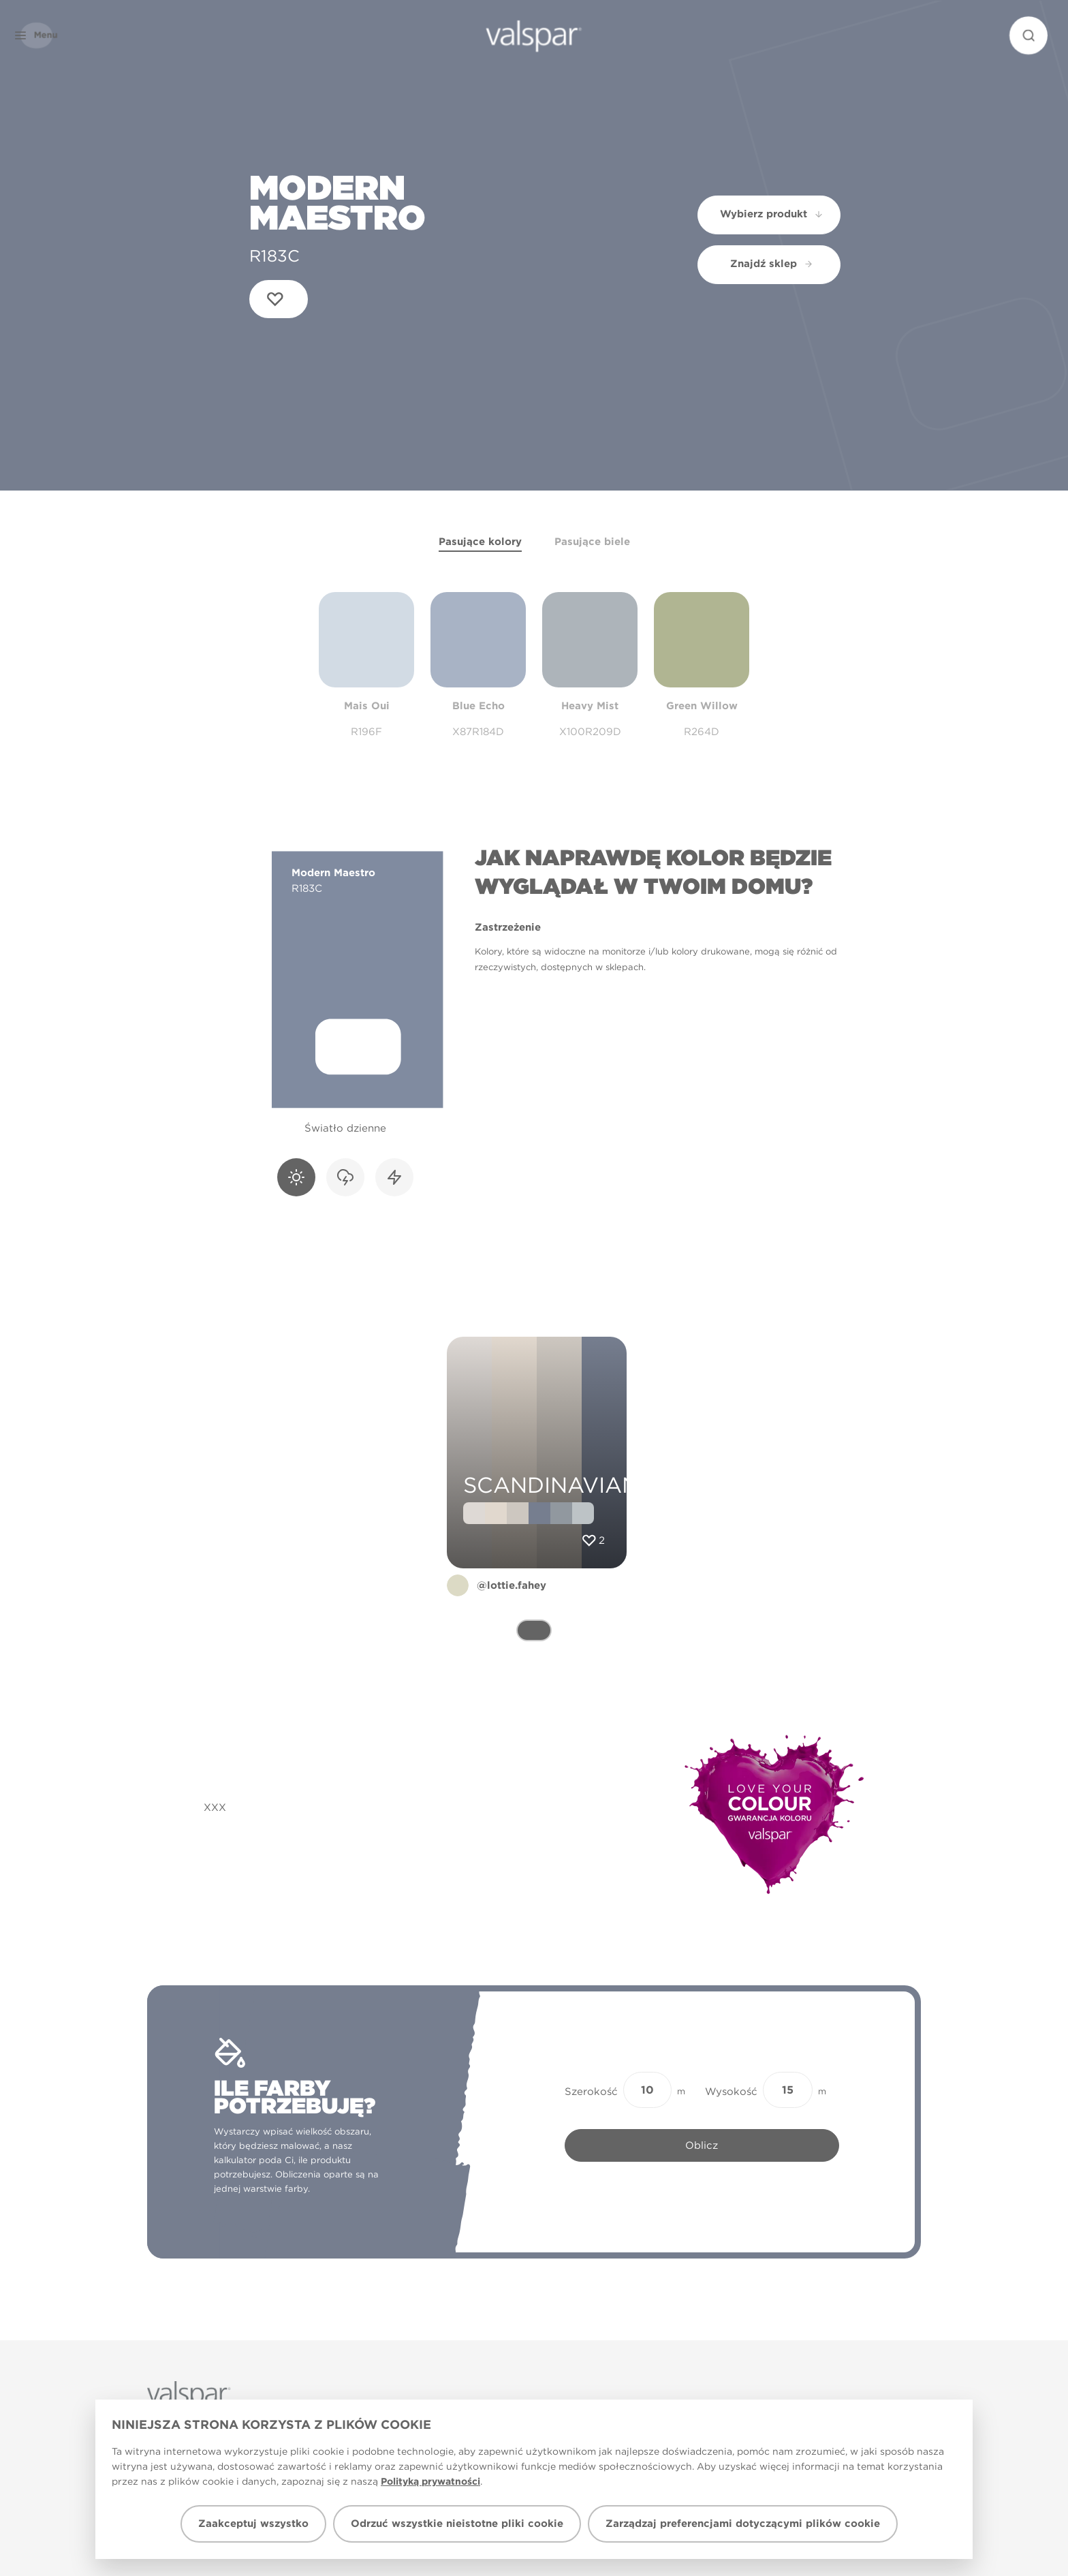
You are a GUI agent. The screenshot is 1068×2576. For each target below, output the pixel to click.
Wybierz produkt (772, 214)
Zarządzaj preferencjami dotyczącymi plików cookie (743, 2523)
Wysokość (731, 2091)
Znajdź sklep (771, 264)
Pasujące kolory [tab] (480, 542)
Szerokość (591, 2091)
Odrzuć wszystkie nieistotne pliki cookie (457, 2523)
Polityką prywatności (430, 2481)
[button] (57, 35)
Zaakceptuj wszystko (253, 2523)
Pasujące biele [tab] (592, 542)
